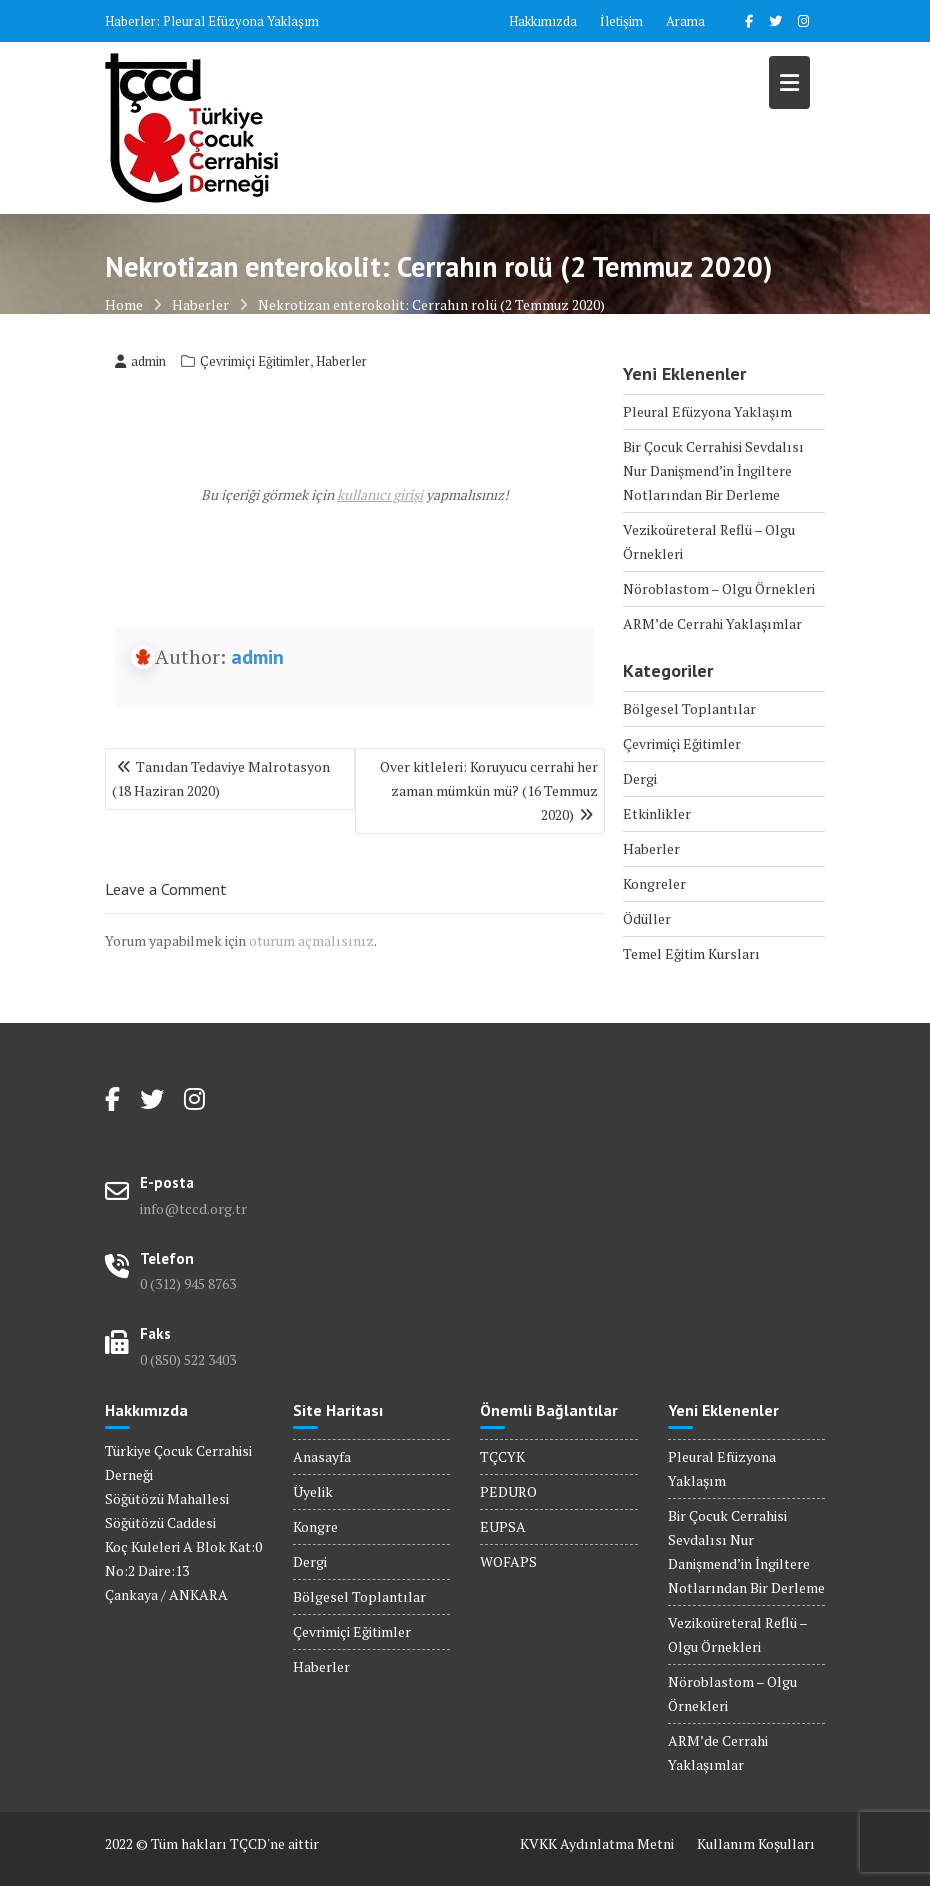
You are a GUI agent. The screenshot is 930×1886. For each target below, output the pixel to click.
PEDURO (508, 1491)
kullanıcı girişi (380, 494)
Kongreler (654, 883)
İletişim (621, 21)
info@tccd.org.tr (193, 1208)
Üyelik (313, 1491)
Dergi (640, 778)
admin (140, 361)
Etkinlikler (657, 813)
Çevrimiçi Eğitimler (255, 361)
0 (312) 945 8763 (188, 1283)
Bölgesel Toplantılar (689, 708)
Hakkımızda (543, 21)
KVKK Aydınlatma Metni (597, 1843)
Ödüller (647, 918)
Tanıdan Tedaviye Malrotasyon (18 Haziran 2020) (221, 778)
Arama (685, 21)
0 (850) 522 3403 (188, 1359)
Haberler (341, 361)
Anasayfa (322, 1456)
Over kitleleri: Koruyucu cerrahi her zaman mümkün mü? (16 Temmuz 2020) (489, 790)
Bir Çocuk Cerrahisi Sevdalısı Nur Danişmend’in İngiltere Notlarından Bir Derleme (713, 470)
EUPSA (503, 1526)
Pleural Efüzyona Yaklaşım (241, 21)
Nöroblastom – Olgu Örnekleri (719, 588)
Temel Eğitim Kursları (691, 953)
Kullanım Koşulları (756, 1843)
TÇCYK (502, 1456)
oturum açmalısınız (311, 940)
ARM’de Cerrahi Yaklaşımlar (712, 623)
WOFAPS (508, 1561)
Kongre (315, 1526)
